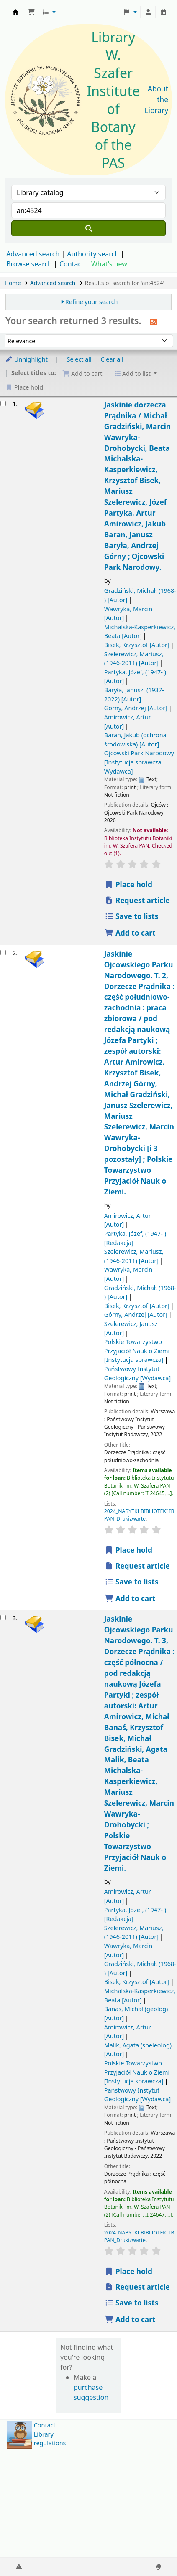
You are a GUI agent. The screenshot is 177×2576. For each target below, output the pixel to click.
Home (13, 283)
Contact (45, 2425)
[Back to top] (152, 2550)
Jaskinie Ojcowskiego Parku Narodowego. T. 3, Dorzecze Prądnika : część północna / (139, 1743)
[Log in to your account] (148, 12)
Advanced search (32, 253)
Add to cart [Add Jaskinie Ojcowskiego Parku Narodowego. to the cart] (130, 1598)
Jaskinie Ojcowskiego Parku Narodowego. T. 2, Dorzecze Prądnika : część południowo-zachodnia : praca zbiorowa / (139, 1073)
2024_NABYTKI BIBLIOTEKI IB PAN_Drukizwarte (139, 1515)
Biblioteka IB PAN (15, 12)
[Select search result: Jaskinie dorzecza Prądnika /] (3, 403)
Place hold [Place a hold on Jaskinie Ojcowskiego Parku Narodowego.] (128, 1550)
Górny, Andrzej (135, 708)
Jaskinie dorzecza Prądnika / (137, 486)
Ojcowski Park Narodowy (139, 762)
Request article (137, 900)
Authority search (93, 253)
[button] (31, 12)
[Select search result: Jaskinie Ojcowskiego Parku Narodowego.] (3, 952)
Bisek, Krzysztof (136, 645)
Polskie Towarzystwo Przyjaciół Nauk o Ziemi (136, 1351)
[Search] (88, 228)
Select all (79, 359)
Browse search (29, 263)
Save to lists (132, 916)
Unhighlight (26, 359)
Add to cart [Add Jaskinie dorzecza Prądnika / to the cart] (130, 933)
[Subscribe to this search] (154, 321)
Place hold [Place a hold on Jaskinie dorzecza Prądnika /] (128, 884)
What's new (109, 263)
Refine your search (91, 302)
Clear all (112, 359)
